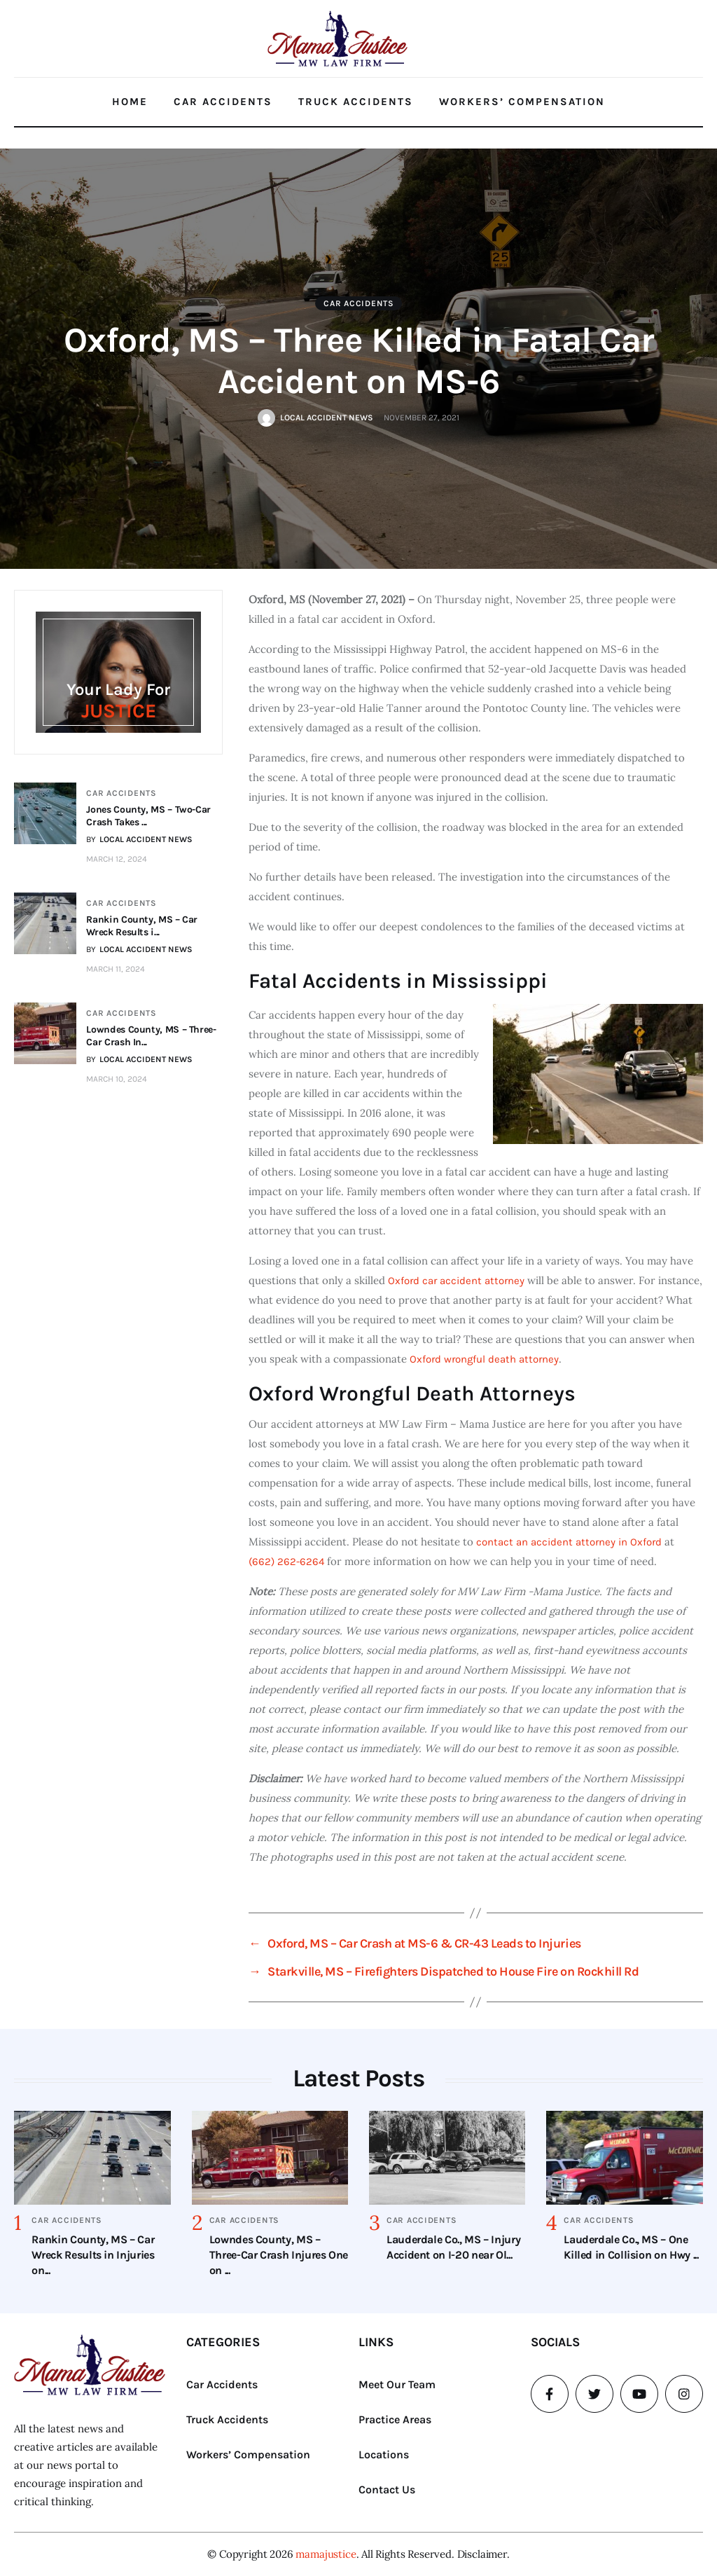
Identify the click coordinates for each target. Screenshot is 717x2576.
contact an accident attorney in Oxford (569, 1542)
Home (130, 101)
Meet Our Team (397, 2384)
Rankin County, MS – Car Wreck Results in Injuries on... (93, 2255)
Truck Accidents (355, 101)
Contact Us (386, 2489)
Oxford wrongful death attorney (484, 1359)
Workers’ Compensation (522, 101)
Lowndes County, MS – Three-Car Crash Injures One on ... (278, 2255)
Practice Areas (394, 2419)
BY (141, 839)
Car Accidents (223, 101)
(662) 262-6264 (286, 1561)
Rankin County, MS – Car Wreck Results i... (143, 926)
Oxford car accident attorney (456, 1280)
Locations (383, 2454)
